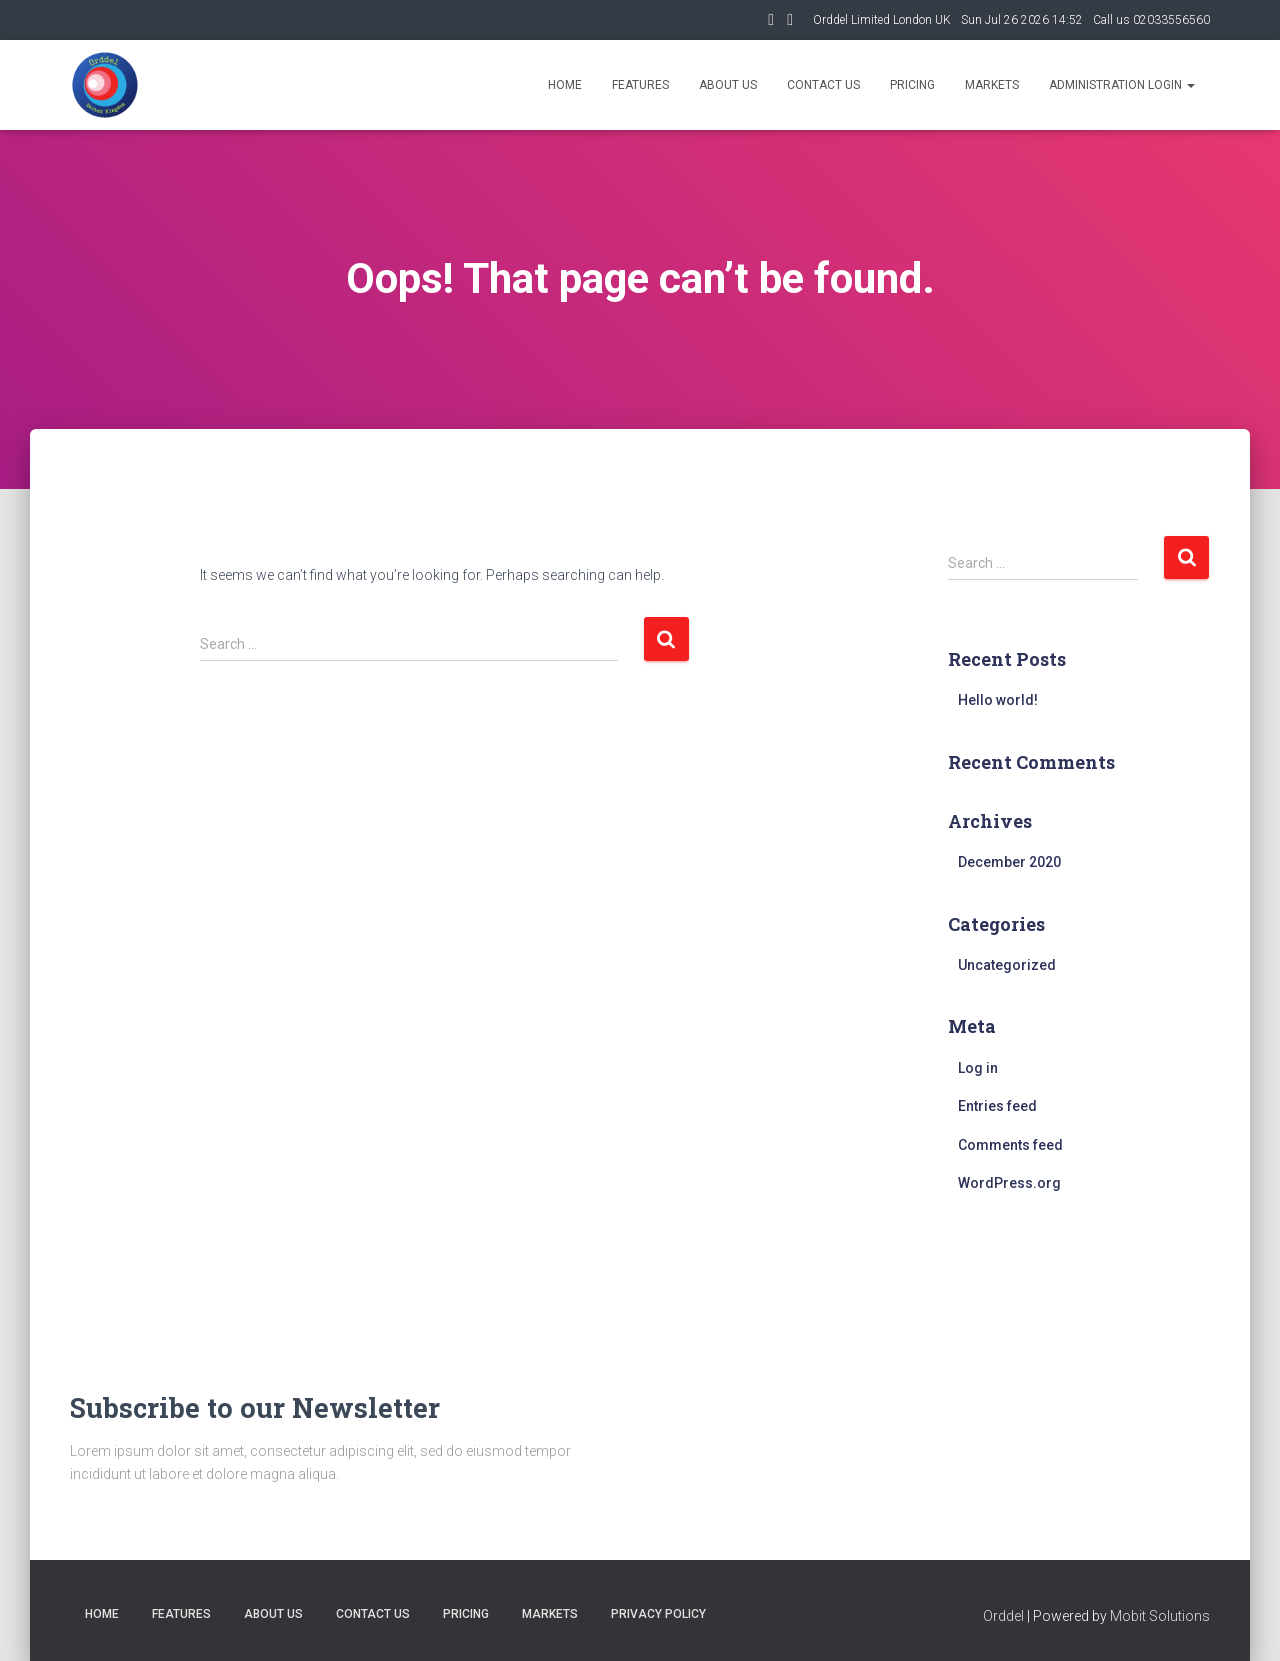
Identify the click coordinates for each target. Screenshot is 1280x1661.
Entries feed (997, 1106)
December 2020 (1009, 862)
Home (565, 85)
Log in (978, 1068)
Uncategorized (1007, 965)
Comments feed (1010, 1145)
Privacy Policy (658, 1614)
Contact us (823, 85)
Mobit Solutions (1160, 1616)
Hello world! (998, 700)
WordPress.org (1009, 1183)
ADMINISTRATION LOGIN (1122, 85)
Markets (992, 85)
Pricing (912, 85)
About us (728, 85)
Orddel (1003, 1616)
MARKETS (550, 1614)
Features (640, 85)
